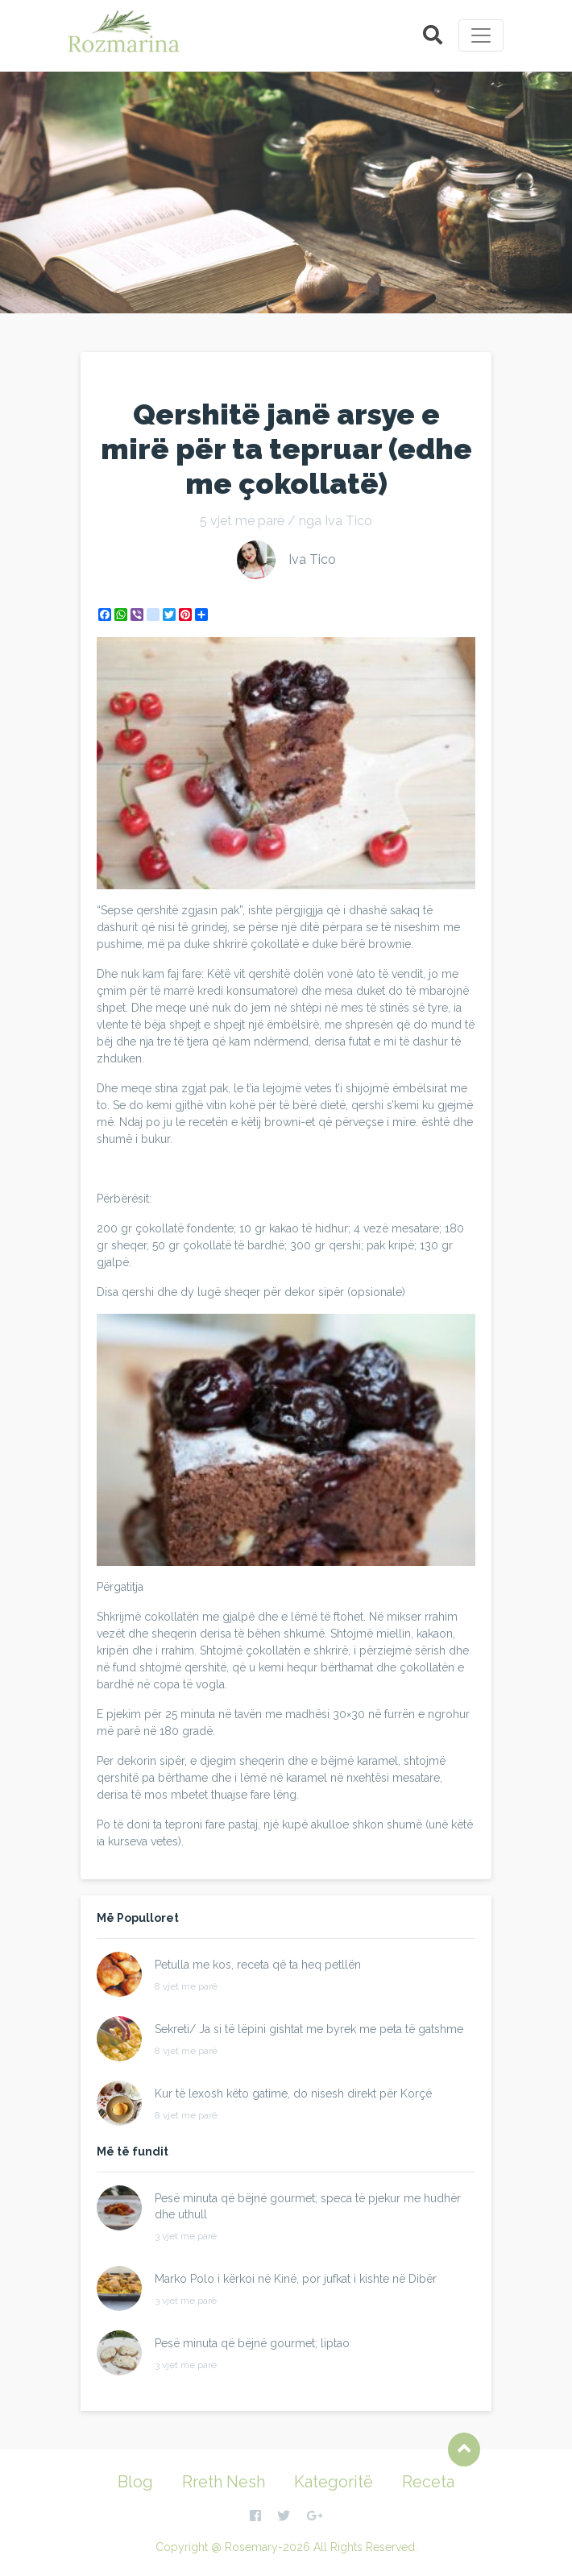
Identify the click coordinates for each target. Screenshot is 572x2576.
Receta (428, 2481)
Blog (135, 2481)
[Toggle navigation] (481, 35)
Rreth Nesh (223, 2481)
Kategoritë (333, 2481)
